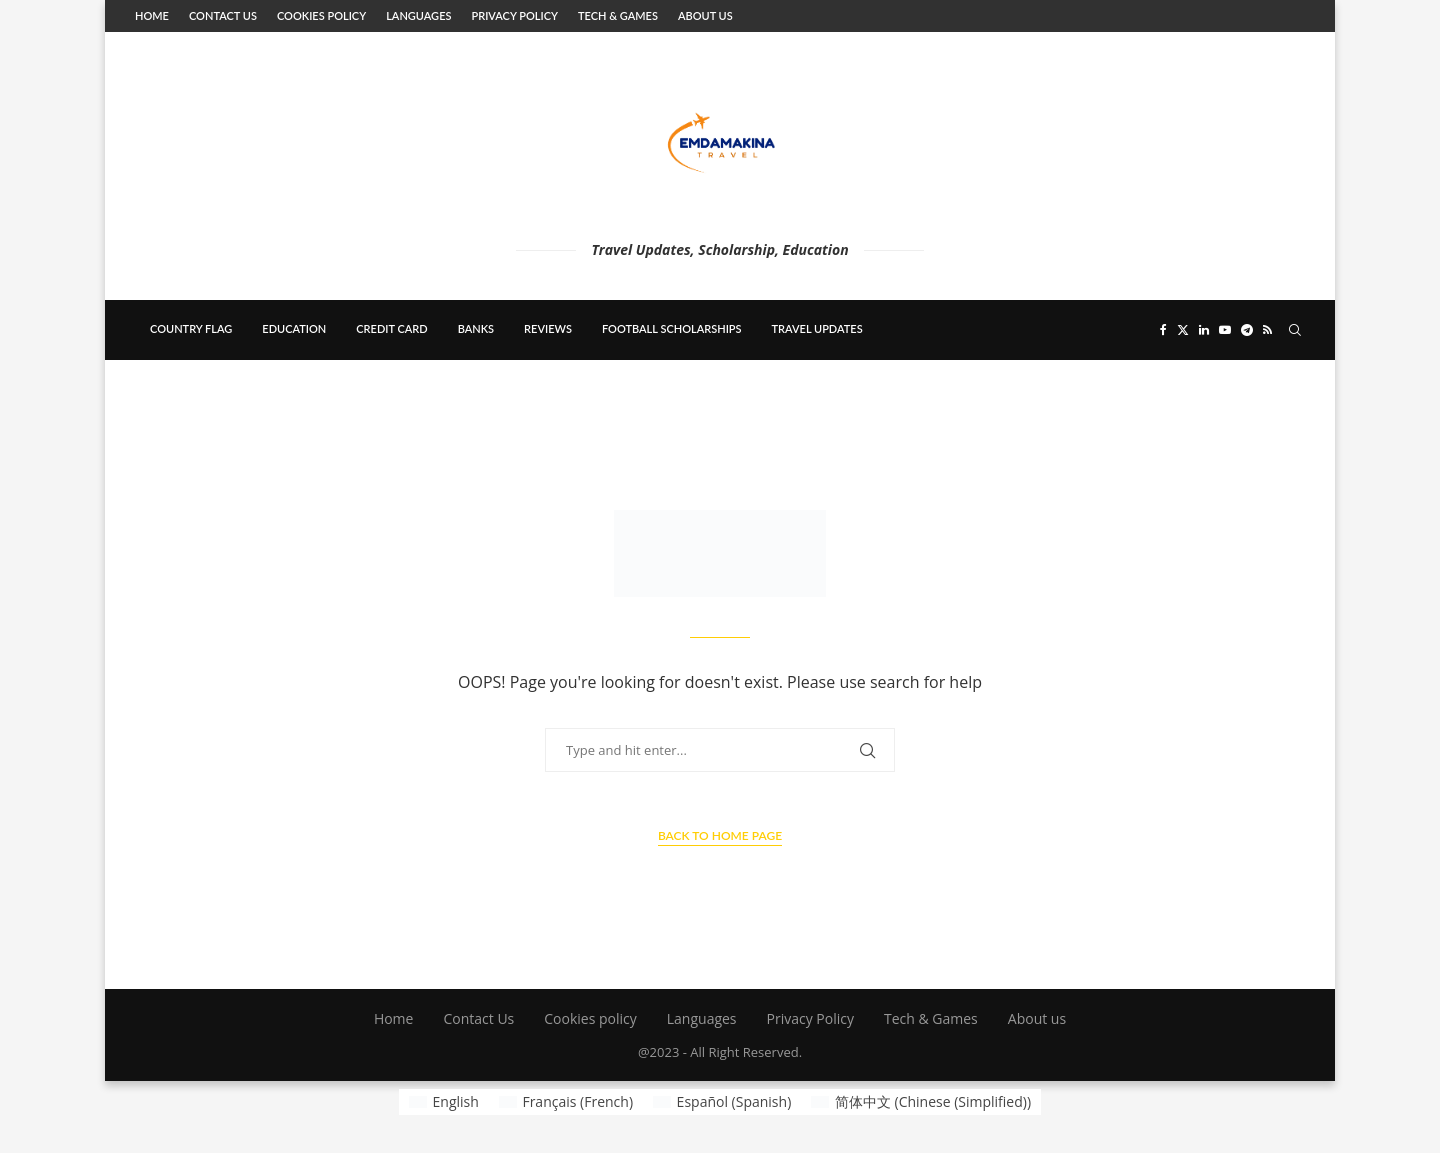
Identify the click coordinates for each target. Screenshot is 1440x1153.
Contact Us (223, 15)
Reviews (548, 328)
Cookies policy (321, 15)
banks (476, 328)
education (294, 328)
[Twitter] (1183, 330)
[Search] (1295, 330)
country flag (191, 328)
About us (705, 15)
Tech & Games (618, 15)
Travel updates (817, 328)
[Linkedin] (1204, 330)
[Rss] (1267, 330)
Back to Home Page (720, 835)
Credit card (391, 328)
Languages (418, 15)
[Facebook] (1163, 330)
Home (152, 15)
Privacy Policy (514, 15)
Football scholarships (672, 328)
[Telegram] (1247, 330)
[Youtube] (1225, 330)
